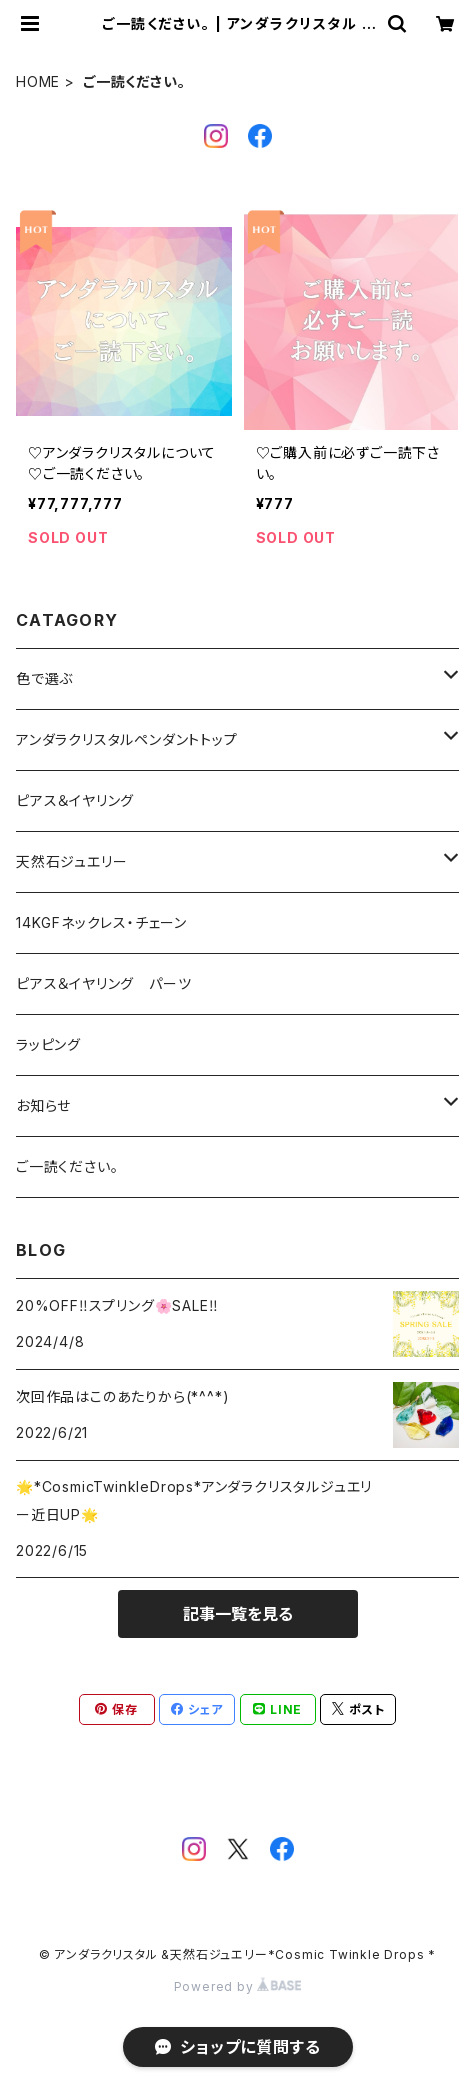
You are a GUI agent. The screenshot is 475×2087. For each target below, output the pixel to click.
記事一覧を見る (238, 1614)
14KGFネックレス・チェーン (101, 922)
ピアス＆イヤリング (75, 800)
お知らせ (43, 1105)
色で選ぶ (44, 678)
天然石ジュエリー (71, 861)
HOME (38, 81)
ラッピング (48, 1044)
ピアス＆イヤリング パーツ (103, 983)
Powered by (238, 1986)
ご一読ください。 (67, 1166)
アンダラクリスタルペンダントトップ (127, 739)
